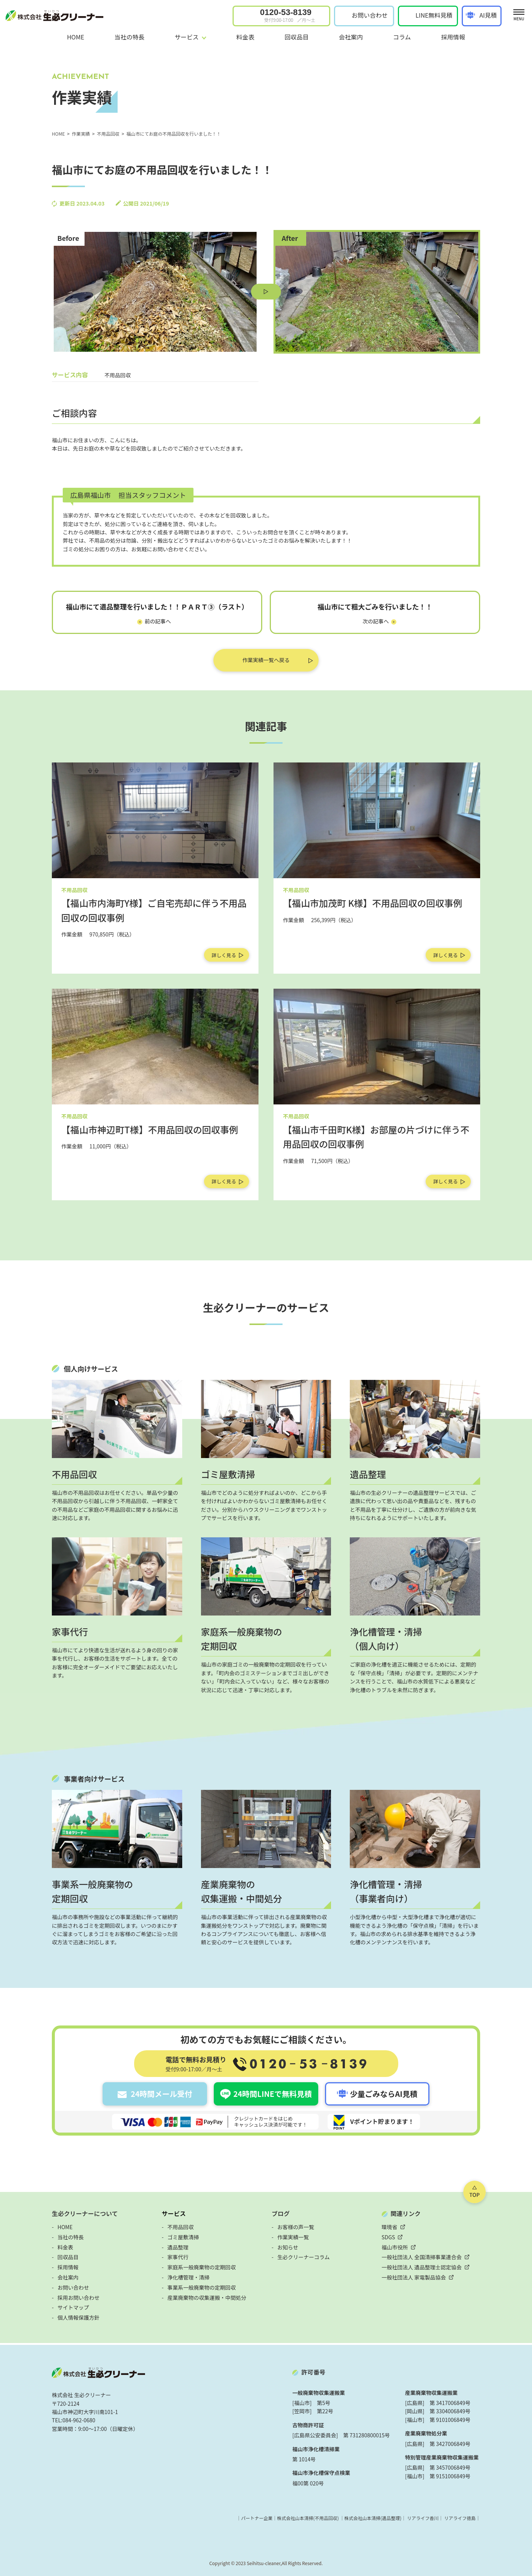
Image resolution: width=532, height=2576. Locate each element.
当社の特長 (129, 36)
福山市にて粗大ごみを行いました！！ (374, 606)
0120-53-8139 (287, 15)
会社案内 (351, 36)
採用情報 (453, 36)
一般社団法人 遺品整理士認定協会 (422, 2267)
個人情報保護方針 (78, 2317)
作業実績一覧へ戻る (266, 660)
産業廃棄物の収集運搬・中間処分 (207, 2297)
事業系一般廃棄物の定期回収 (202, 2287)
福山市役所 (395, 2247)
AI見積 (488, 15)
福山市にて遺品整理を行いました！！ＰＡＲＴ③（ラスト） (157, 606)
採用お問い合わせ (78, 2297)
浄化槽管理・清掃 (189, 2277)
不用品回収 (181, 2227)
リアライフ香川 (422, 2518)
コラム (402, 36)
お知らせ (287, 2247)
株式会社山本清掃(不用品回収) (308, 2518)
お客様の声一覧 (295, 2227)
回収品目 (296, 36)
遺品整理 (178, 2247)
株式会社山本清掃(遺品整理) (372, 2518)
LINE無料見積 (434, 15)
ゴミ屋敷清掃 (183, 2237)
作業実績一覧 (293, 2237)
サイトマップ (73, 2307)
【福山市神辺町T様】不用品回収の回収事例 (149, 1129)
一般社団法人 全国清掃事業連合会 (422, 2257)
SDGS (388, 2237)
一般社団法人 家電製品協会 (414, 2277)
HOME (75, 36)
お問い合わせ (370, 15)
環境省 (389, 2227)
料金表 (245, 36)
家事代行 (178, 2257)
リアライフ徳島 (460, 2518)
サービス (174, 2213)
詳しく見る (224, 955)
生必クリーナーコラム (303, 2257)
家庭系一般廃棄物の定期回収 (202, 2267)
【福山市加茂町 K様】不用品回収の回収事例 (372, 902)
